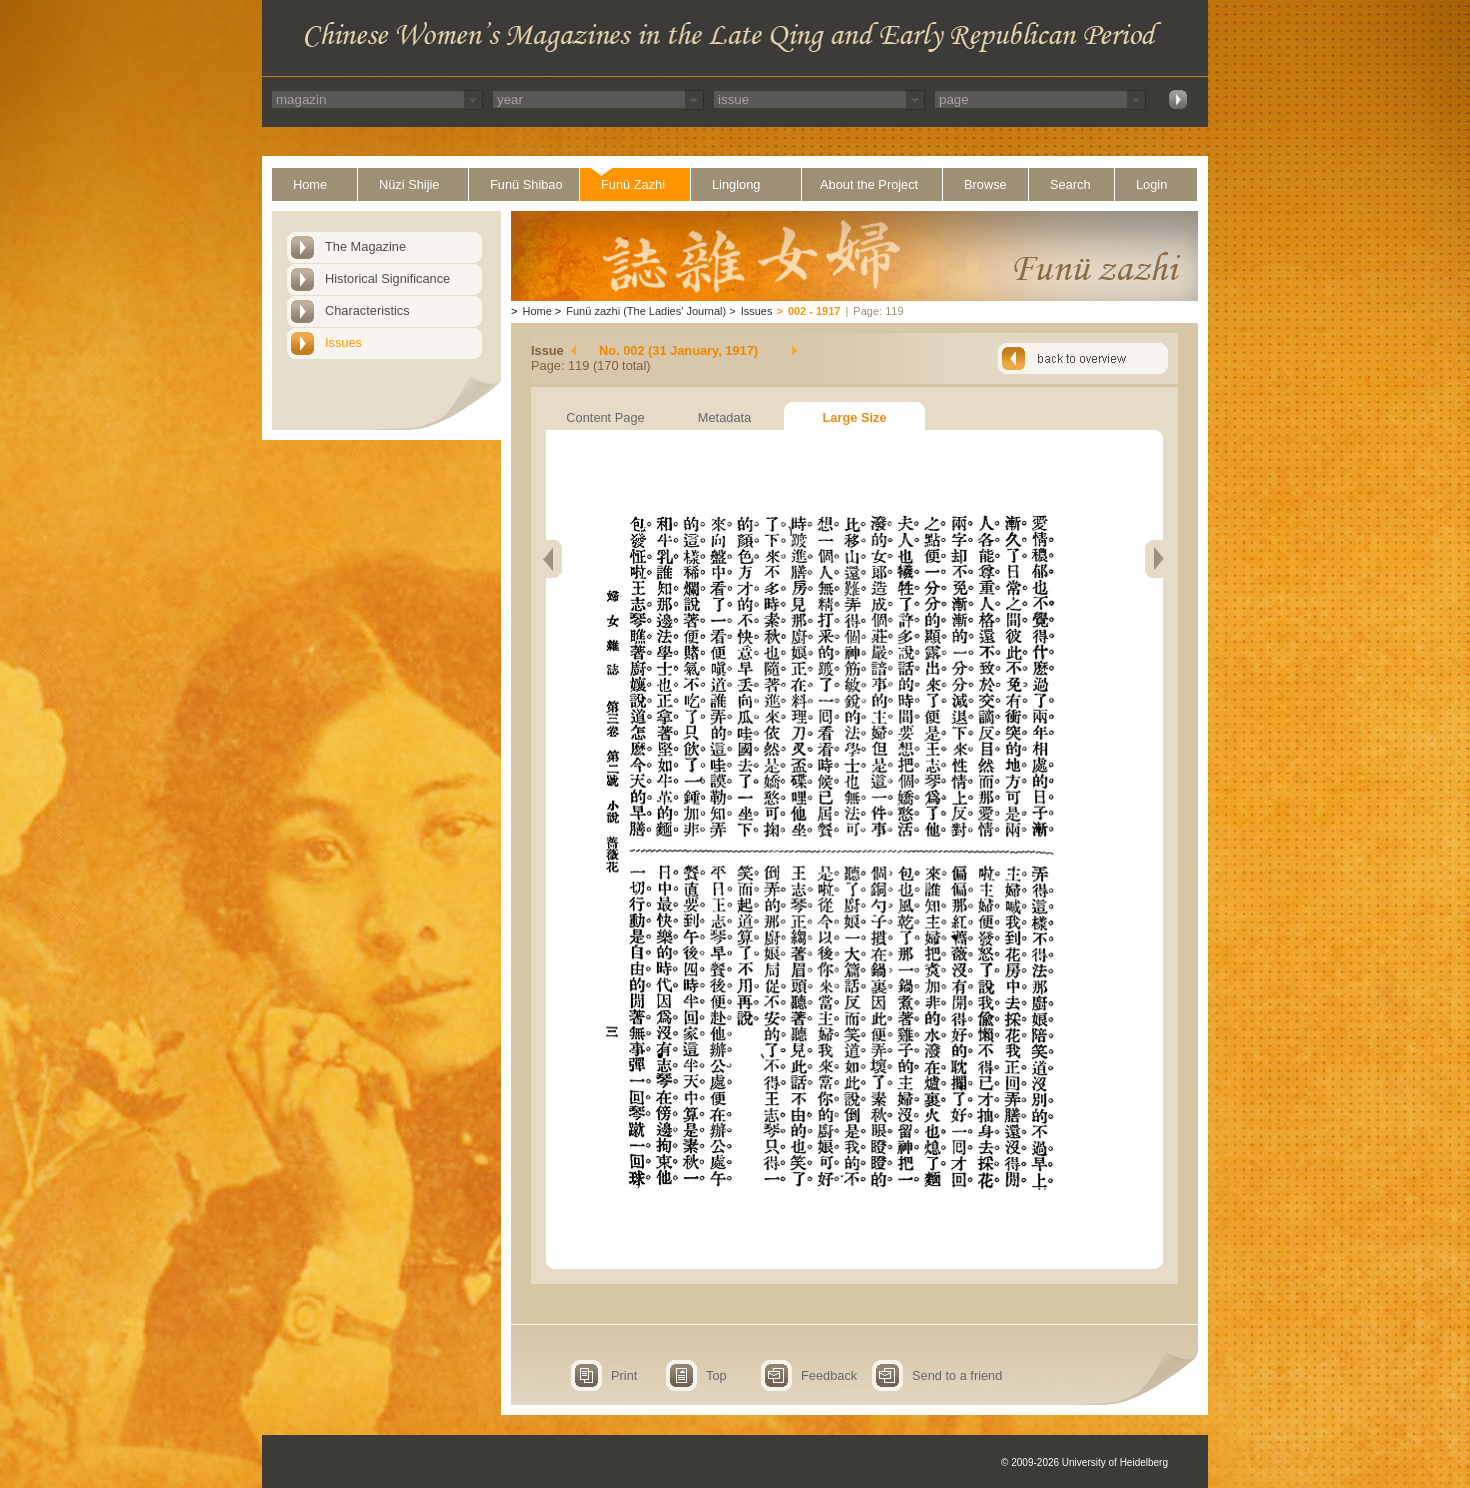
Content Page (605, 417)
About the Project (869, 184)
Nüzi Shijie (409, 184)
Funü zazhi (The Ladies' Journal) (646, 311)
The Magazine (365, 246)
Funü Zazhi (633, 184)
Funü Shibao (526, 184)
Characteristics (367, 310)
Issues (343, 342)
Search (1070, 184)
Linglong (736, 184)
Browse (985, 184)
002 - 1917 (814, 311)
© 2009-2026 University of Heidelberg (1084, 1462)
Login (1151, 184)
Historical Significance (387, 278)
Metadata (724, 417)
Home (310, 184)
